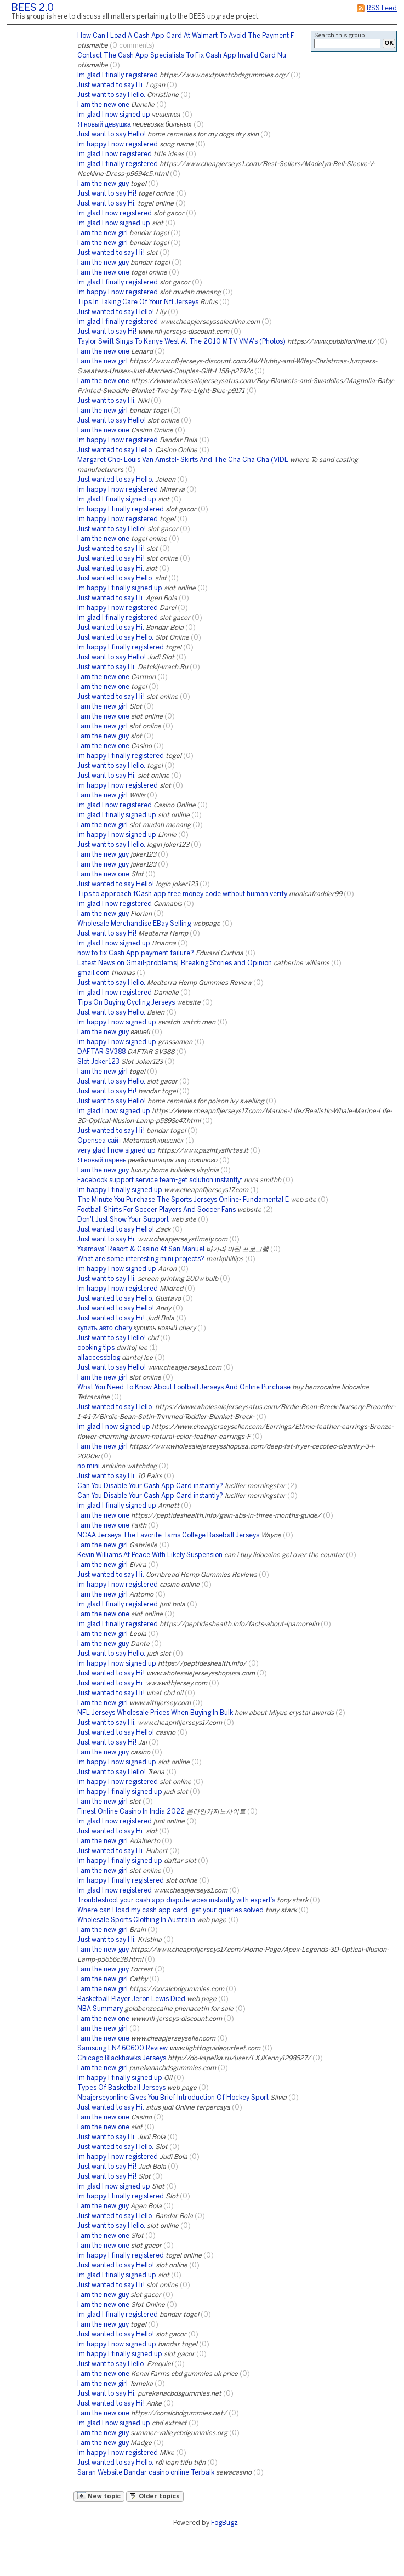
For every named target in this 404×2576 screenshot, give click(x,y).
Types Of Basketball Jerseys (121, 2088)
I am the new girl (102, 233)
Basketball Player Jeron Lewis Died (131, 1999)
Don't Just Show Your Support (123, 1220)
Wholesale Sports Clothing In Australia (136, 1920)
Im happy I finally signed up (119, 588)
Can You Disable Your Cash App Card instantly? (150, 1486)
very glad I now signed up (116, 1151)
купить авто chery (104, 1328)
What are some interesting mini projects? (140, 1259)
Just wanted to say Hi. (110, 85)
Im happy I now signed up (116, 835)
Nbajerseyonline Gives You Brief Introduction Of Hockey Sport (173, 2098)
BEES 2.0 (32, 8)
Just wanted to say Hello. (115, 450)
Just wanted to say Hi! (111, 253)
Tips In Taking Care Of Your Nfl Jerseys (137, 302)
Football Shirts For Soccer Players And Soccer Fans (156, 1210)
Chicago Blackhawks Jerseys (121, 2058)
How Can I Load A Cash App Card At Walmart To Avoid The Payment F (185, 36)
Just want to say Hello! (111, 135)
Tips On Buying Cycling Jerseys (126, 1003)
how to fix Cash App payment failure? (135, 953)
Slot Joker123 (98, 1062)
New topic (99, 2495)
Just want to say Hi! (106, 194)
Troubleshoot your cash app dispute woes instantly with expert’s (176, 1900)
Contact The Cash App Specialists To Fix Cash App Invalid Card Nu (181, 56)
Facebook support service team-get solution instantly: (159, 1180)
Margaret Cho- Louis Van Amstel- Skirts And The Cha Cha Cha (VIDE (182, 460)
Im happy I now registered (117, 144)
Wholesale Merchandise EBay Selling (134, 924)
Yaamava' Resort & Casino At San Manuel (140, 1249)
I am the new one (103, 105)
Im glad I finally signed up (116, 500)
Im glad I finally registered (117, 75)
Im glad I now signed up (113, 115)
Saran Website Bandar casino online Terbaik (145, 2473)
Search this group (339, 35)
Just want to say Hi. (106, 204)
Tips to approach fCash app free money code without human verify (182, 894)
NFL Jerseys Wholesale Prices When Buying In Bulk (155, 1713)
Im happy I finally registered (120, 509)
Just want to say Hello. (111, 95)
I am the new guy (103, 184)
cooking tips (96, 1348)
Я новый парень (101, 1161)
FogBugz (224, 2523)
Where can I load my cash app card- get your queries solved (170, 1910)
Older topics (155, 2496)
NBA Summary (100, 2009)
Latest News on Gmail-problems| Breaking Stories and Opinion (174, 963)
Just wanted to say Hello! (115, 312)
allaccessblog (98, 1358)
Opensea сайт (99, 1141)
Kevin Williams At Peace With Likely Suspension (150, 1555)
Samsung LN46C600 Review (122, 2048)
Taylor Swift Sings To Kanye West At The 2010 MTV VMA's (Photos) (181, 342)
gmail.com (93, 973)
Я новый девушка (103, 125)
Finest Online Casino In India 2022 (131, 1812)
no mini (88, 1466)
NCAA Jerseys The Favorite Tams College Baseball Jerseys (168, 1535)
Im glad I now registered (114, 154)
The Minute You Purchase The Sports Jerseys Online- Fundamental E (183, 1200)
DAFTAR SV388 (101, 1052)
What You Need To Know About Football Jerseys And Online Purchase (184, 1387)
